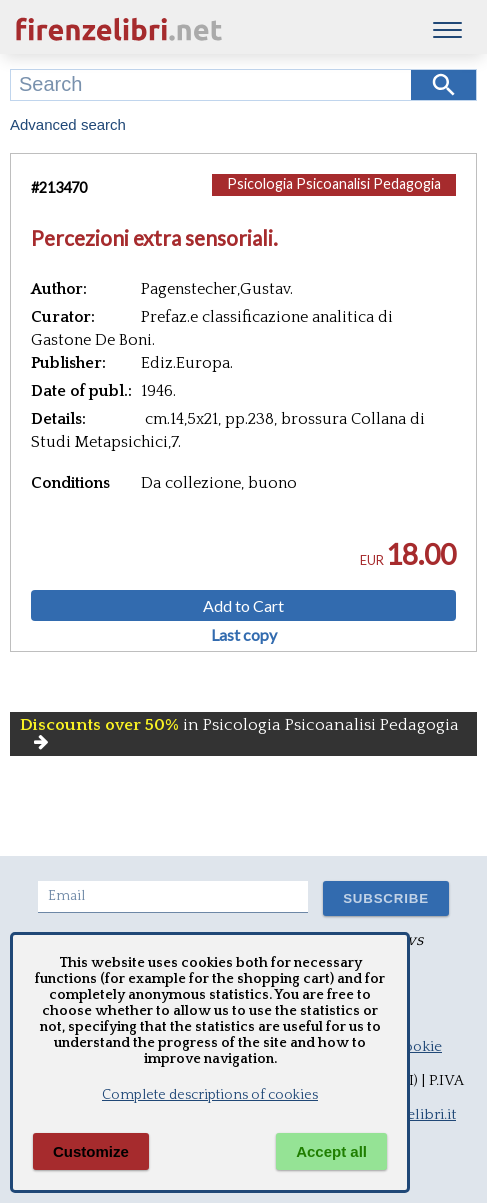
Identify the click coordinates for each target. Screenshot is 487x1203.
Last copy (244, 635)
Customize (91, 1151)
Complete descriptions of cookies (210, 1095)
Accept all (331, 1151)
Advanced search (68, 124)
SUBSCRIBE (386, 898)
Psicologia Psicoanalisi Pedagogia (334, 183)
